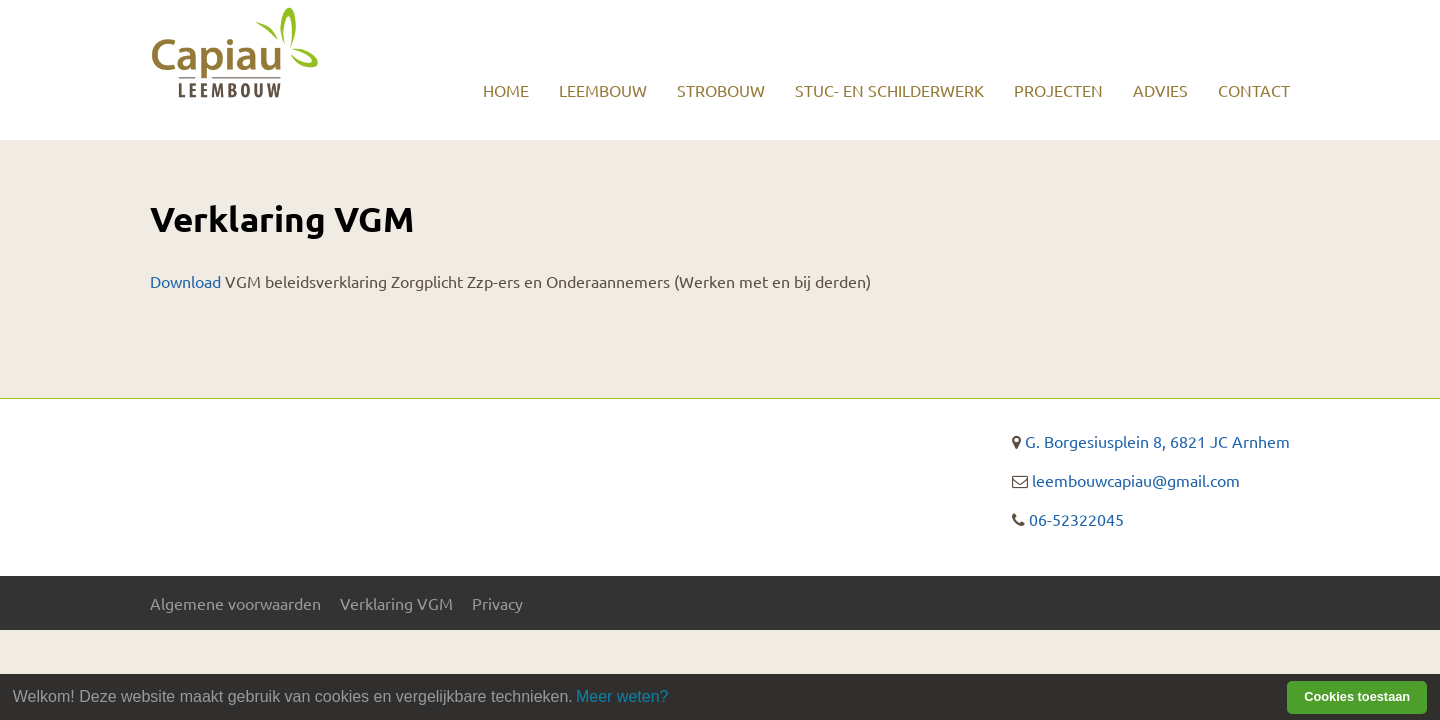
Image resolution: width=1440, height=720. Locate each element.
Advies (1160, 90)
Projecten (1058, 90)
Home (506, 90)
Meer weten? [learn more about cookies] (622, 696)
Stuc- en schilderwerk (889, 90)
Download (185, 281)
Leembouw (603, 90)
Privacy (497, 603)
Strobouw (721, 90)
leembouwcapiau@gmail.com (1136, 480)
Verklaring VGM (396, 603)
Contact (1254, 90)
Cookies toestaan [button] (1357, 696)
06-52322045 (1076, 519)
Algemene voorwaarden (235, 603)
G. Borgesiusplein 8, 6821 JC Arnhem (1157, 441)
